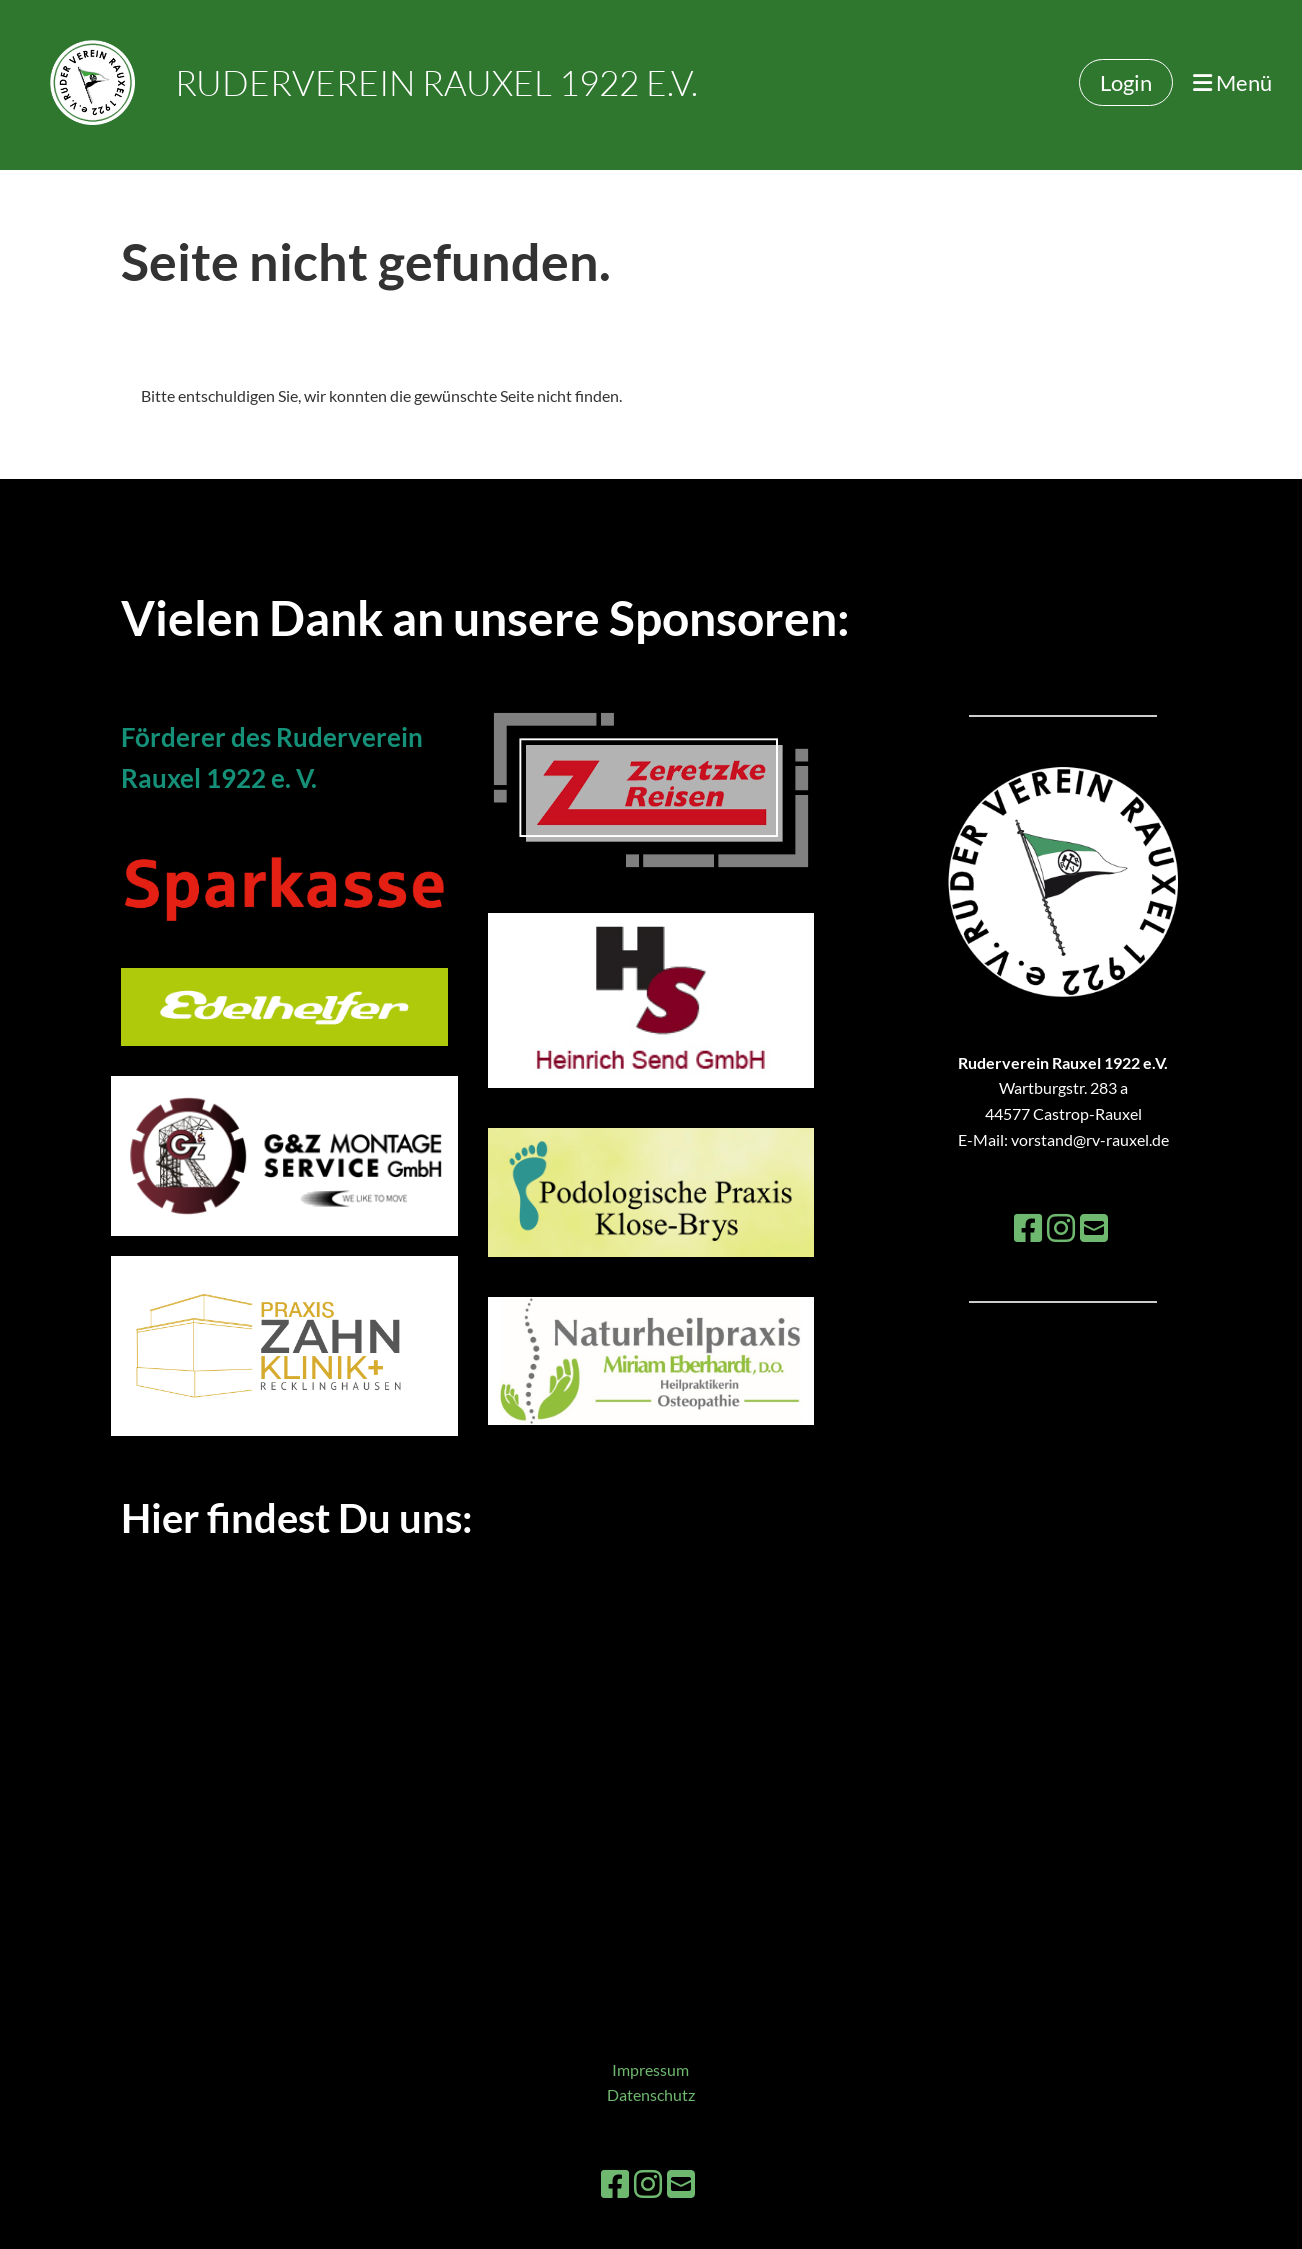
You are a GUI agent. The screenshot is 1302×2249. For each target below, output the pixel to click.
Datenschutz (651, 2094)
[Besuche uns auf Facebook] (1028, 1227)
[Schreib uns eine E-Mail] (1094, 1227)
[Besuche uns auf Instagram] (1061, 1227)
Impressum (650, 2069)
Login (1126, 82)
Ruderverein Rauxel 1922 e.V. (436, 82)
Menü (1232, 82)
